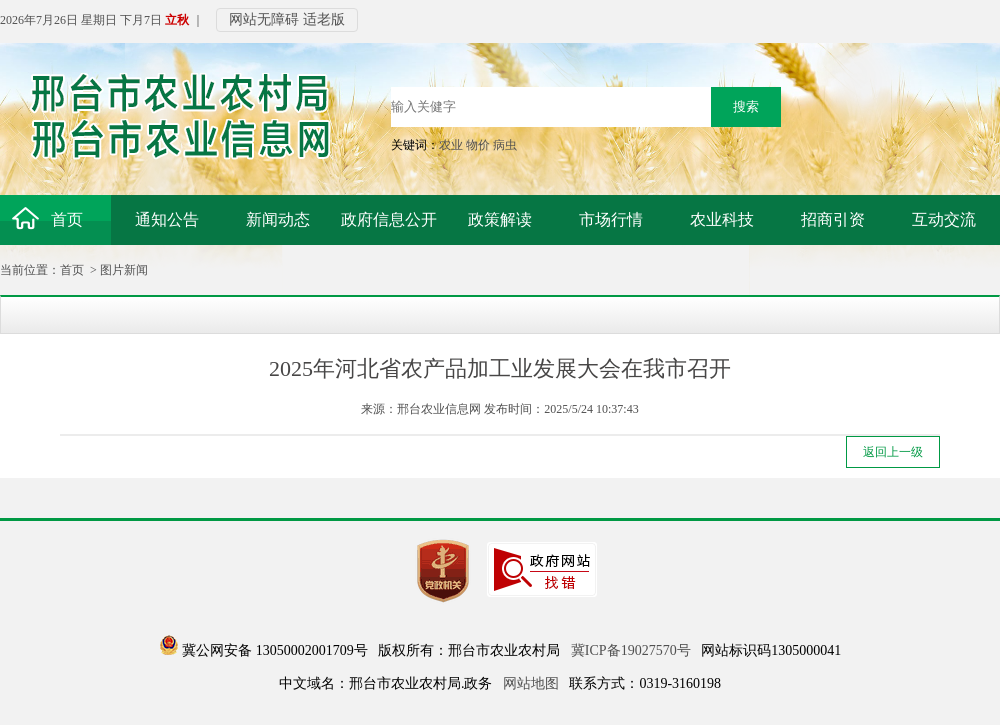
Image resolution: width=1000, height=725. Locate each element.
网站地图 (531, 683)
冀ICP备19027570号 (631, 650)
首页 (72, 270)
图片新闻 (124, 270)
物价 (478, 145)
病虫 (505, 145)
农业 (451, 145)
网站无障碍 (264, 19)
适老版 (324, 19)
